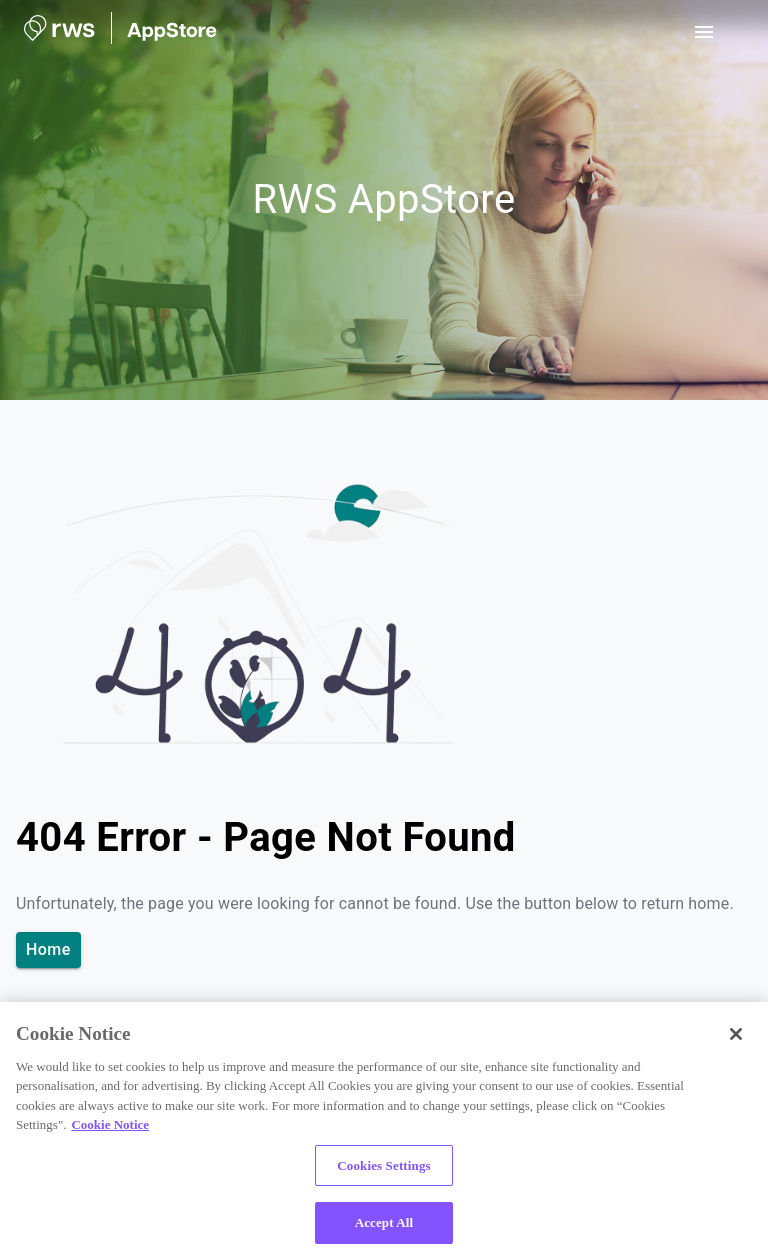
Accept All (384, 1222)
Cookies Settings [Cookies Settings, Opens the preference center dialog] (383, 1165)
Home (48, 950)
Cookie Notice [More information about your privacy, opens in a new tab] (110, 1124)
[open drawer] (704, 32)
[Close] (736, 1034)
